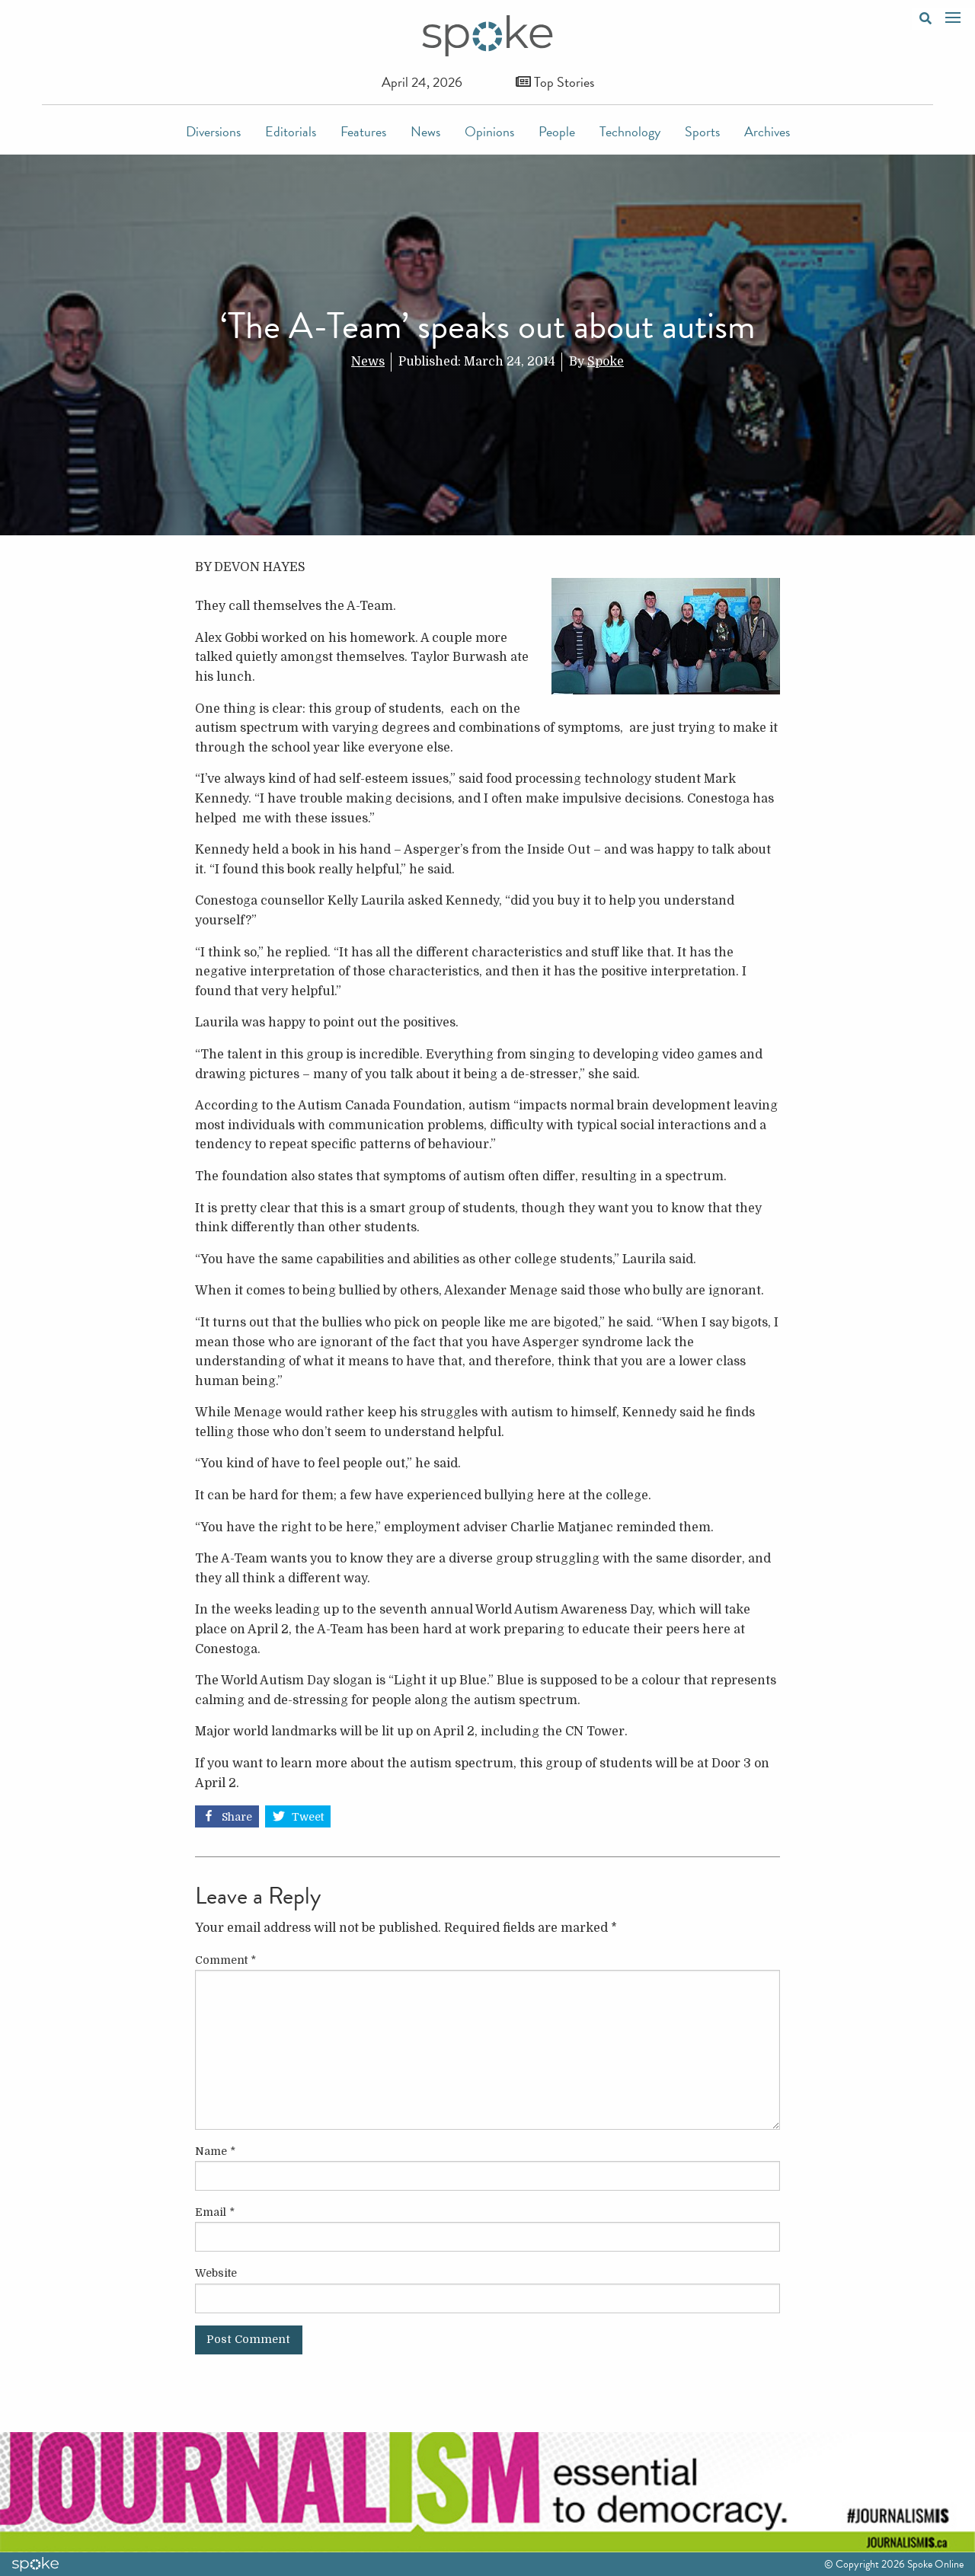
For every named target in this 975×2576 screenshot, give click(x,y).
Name (215, 2151)
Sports (702, 131)
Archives (767, 131)
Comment (225, 1960)
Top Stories (555, 82)
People (557, 131)
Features (363, 131)
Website (216, 2273)
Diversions (213, 131)
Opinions (489, 131)
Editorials (290, 131)
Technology (629, 131)
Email (215, 2212)
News (425, 131)
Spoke (605, 362)
